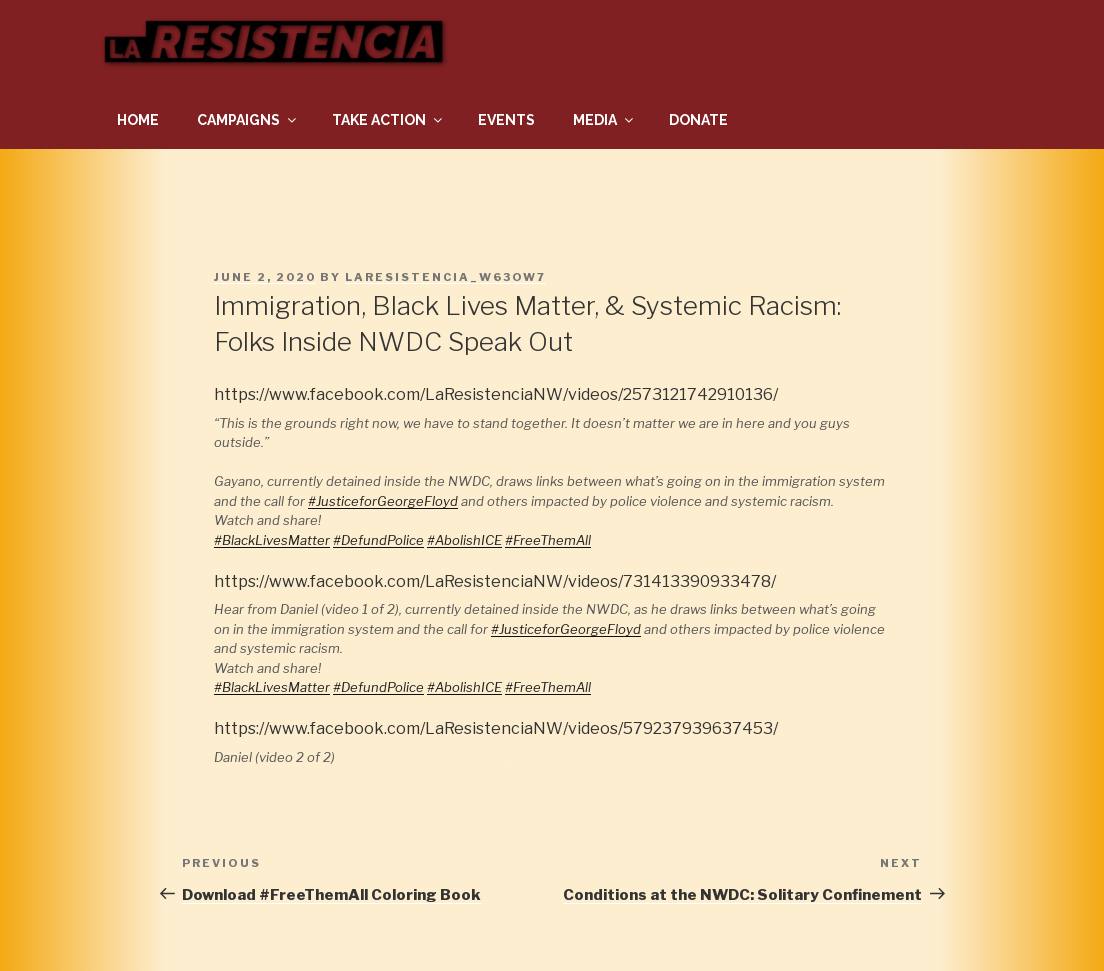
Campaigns (248, 120)
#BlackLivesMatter (272, 540)
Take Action (388, 120)
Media (604, 120)
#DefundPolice (378, 540)
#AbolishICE (464, 540)
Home (138, 120)
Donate (698, 120)
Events (506, 120)
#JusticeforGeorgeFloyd (383, 501)
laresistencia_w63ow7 (445, 277)
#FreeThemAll (548, 540)
